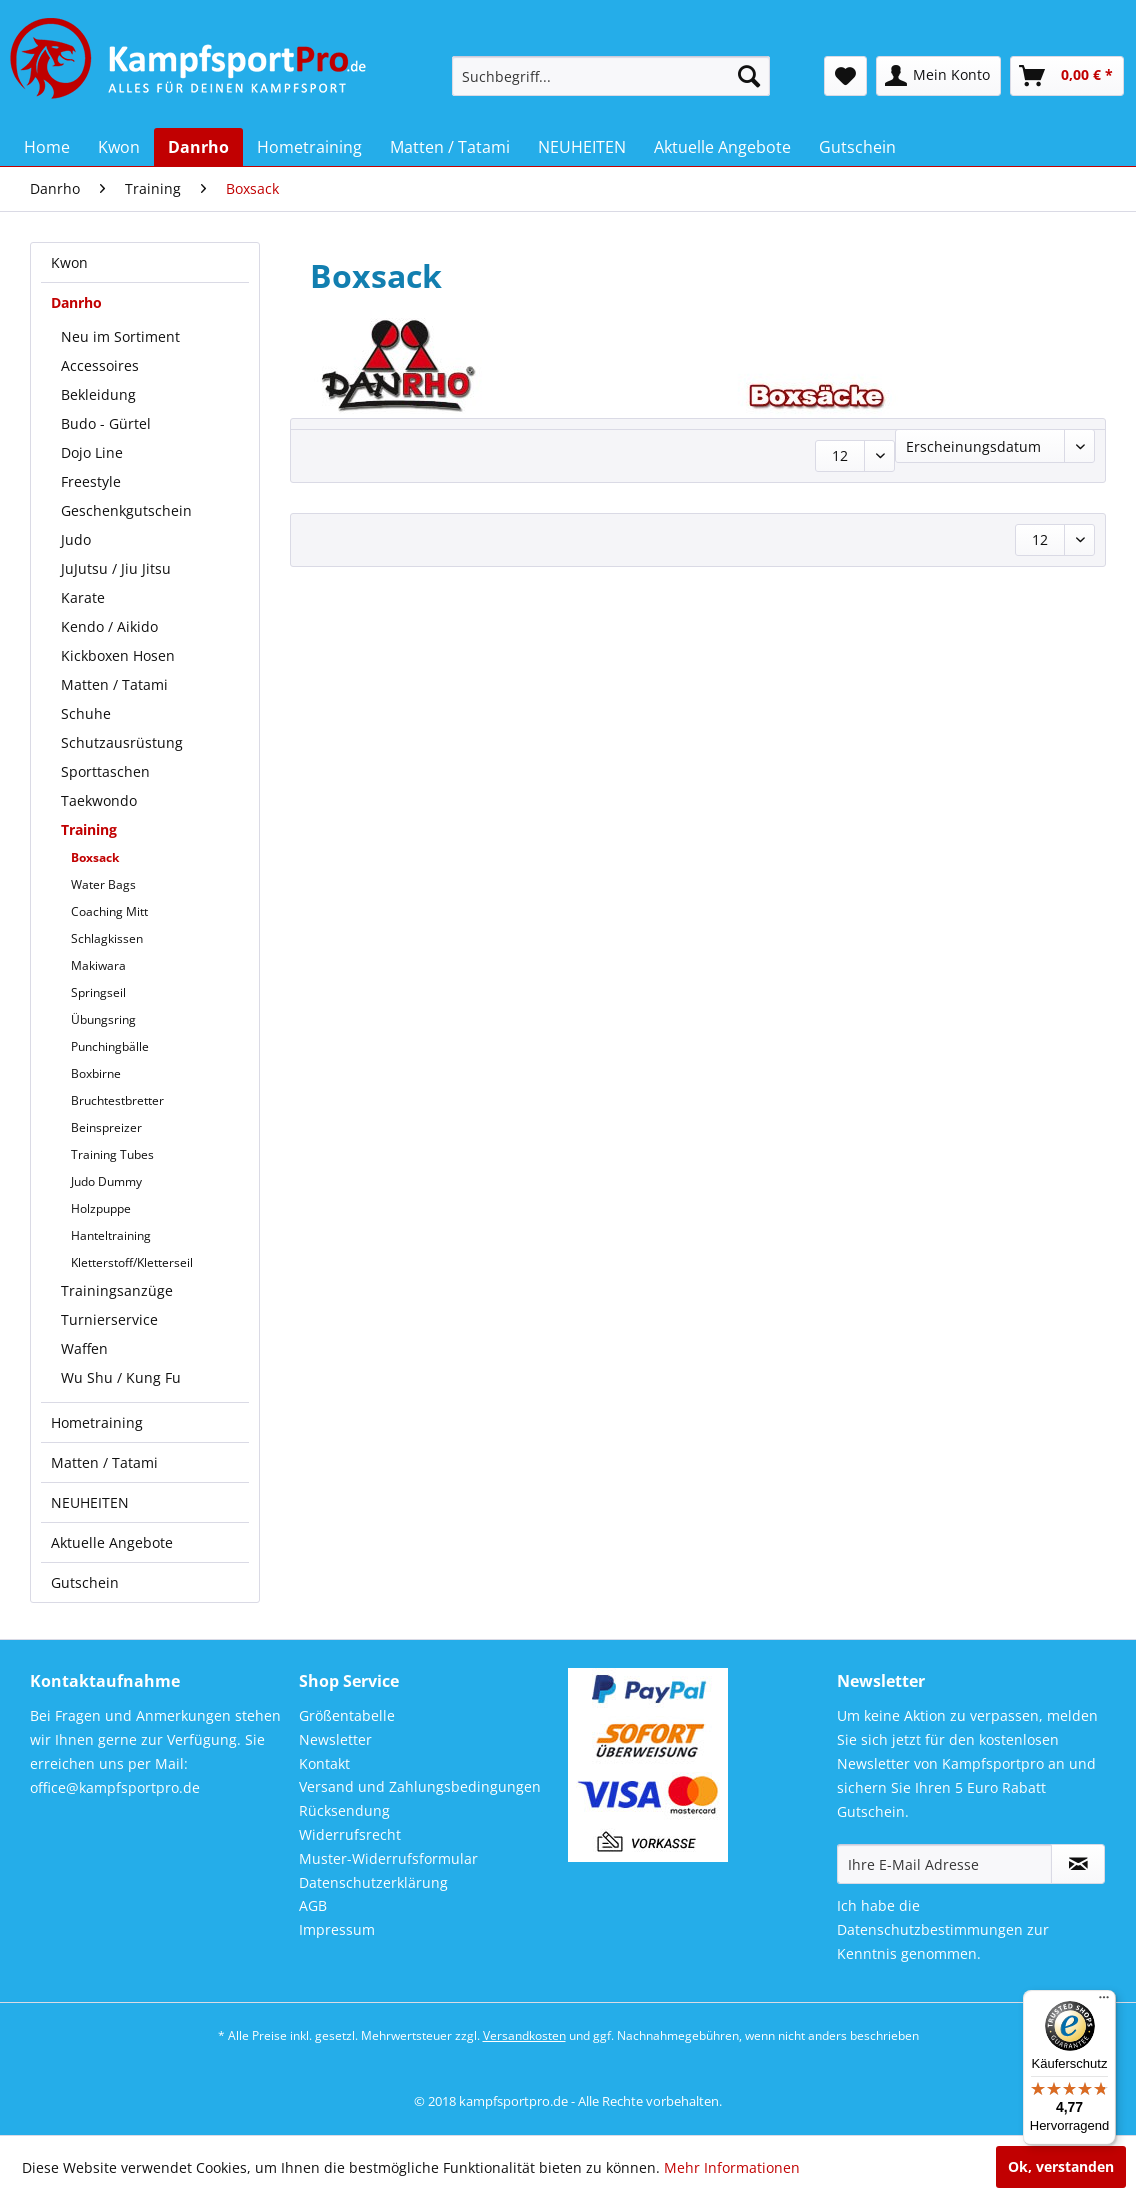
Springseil (98, 992)
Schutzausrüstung (122, 742)
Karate (83, 597)
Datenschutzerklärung (373, 1882)
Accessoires (100, 365)
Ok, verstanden (1061, 2166)
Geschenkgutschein (126, 510)
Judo (76, 539)
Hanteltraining (111, 1235)
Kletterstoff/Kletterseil (132, 1262)
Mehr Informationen (732, 2167)
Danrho (76, 302)
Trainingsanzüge (117, 1290)
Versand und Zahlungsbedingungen (420, 1786)
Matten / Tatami (114, 684)
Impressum (337, 1929)
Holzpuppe (101, 1208)
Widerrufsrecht (350, 1834)
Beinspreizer (106, 1127)
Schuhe (86, 713)
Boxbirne (96, 1073)
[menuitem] (611, 76)
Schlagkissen (107, 938)
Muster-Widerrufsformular (388, 1858)
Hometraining (97, 1422)
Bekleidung (98, 394)
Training (89, 829)
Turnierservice (109, 1319)
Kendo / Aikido (109, 626)
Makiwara (98, 965)
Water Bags (103, 884)
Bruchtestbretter (117, 1100)
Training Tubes (112, 1154)
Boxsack (95, 857)
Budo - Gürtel (106, 423)
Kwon (69, 262)
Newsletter (335, 1739)
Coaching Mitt (109, 911)
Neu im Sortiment (120, 336)
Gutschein (85, 1582)
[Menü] (1104, 2002)
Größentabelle (347, 1715)
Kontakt (324, 1763)
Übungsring (103, 1019)
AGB (313, 1905)
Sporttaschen (105, 771)
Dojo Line (92, 452)
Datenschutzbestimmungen (930, 1929)
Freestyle (91, 481)
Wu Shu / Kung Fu (121, 1377)
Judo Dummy (106, 1181)
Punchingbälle (110, 1046)
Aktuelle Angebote (112, 1542)
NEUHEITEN (90, 1502)
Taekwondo (99, 800)
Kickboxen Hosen (118, 655)
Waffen (84, 1348)
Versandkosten (524, 2035)
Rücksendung (344, 1810)
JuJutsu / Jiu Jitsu (116, 568)
